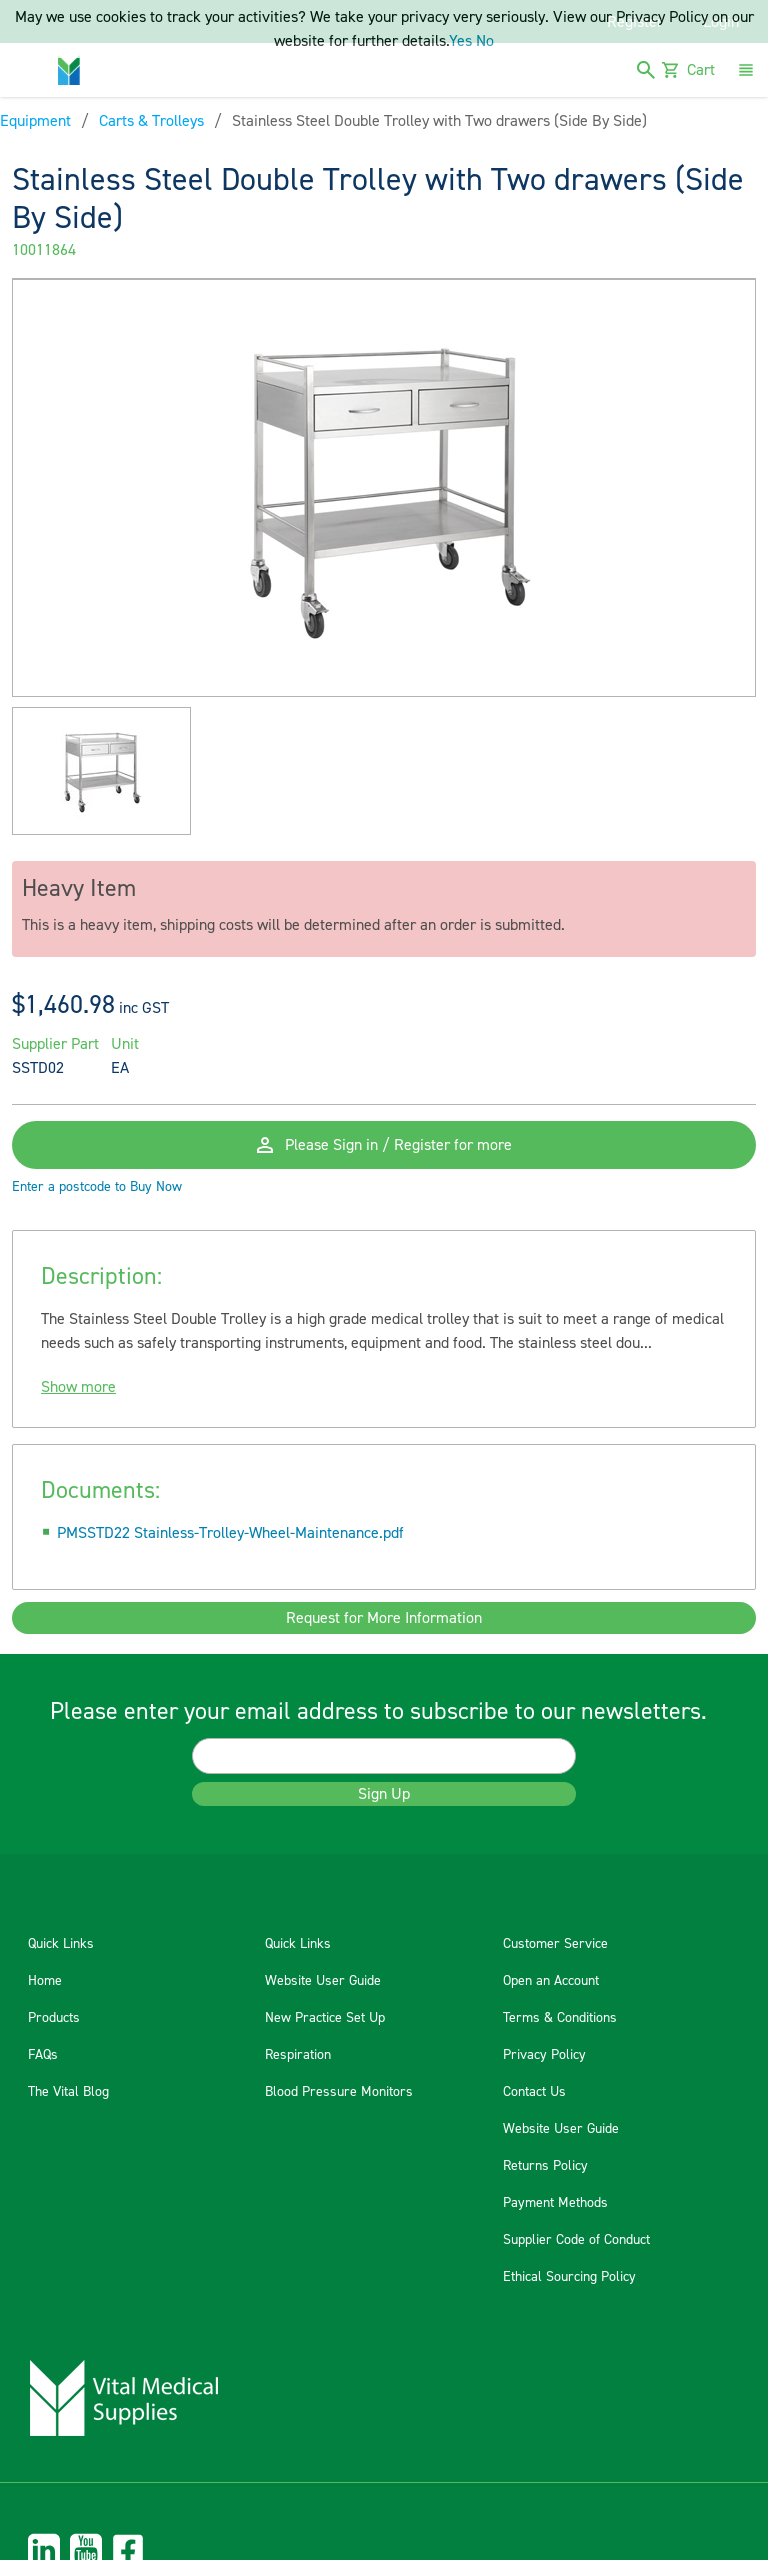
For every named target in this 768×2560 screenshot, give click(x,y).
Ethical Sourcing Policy (569, 2277)
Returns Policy (545, 2166)
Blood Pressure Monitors (339, 2092)
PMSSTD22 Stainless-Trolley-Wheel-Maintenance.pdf (230, 1533)
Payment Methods (555, 2203)
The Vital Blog (68, 2092)
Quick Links (61, 1944)
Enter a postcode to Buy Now (97, 1187)
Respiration (298, 2055)
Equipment (35, 121)
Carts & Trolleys (151, 121)
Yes (460, 41)
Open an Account (551, 1981)
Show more (78, 1387)
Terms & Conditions (560, 2018)
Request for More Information (384, 1618)
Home (45, 1981)
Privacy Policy (544, 2055)
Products (54, 2018)
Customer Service (555, 1944)
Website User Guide (323, 1981)
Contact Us (534, 2092)
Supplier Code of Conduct (576, 2240)
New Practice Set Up (325, 2018)
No (485, 41)
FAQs (43, 2055)
